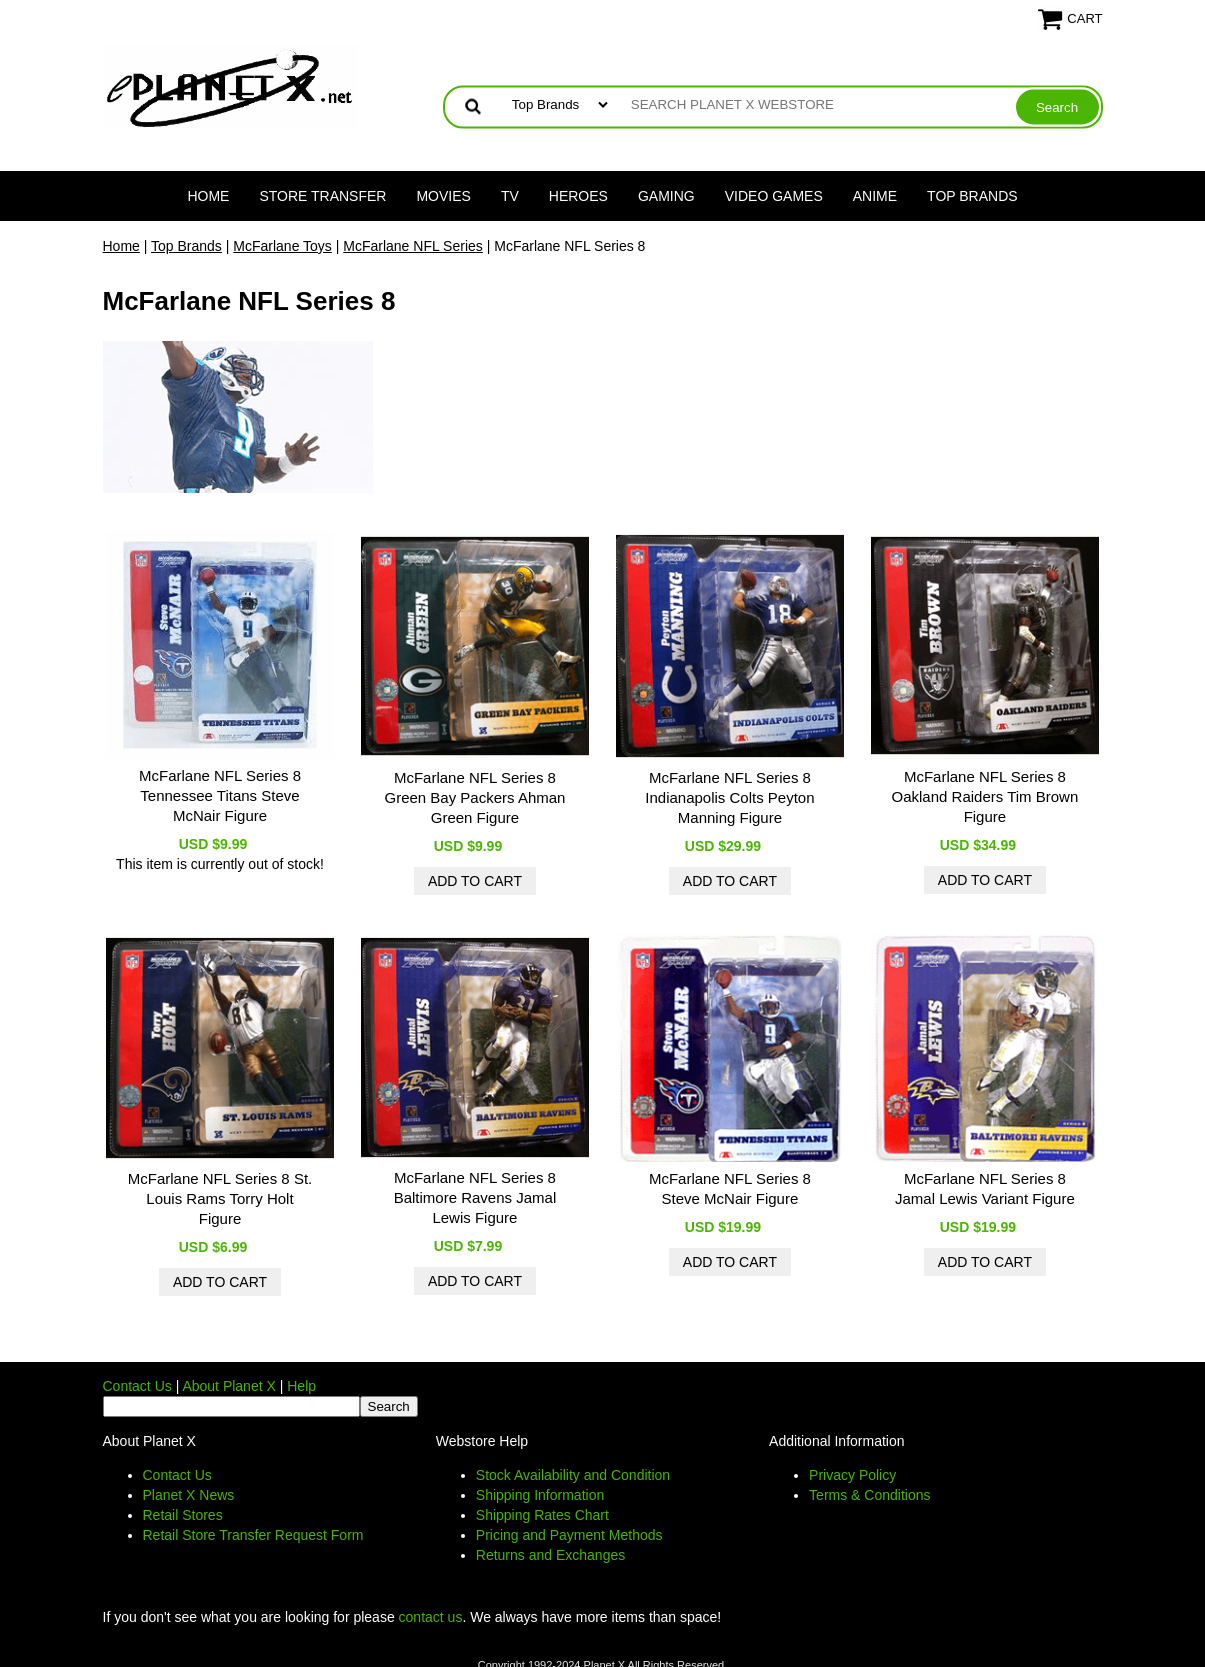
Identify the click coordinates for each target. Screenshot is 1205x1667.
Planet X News (189, 1495)
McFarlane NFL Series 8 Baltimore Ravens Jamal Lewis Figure (475, 1197)
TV (510, 196)
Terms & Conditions (869, 1495)
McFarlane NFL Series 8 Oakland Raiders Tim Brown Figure (985, 796)
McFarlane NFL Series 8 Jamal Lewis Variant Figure (985, 1188)
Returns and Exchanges (550, 1555)
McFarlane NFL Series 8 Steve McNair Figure (730, 1188)
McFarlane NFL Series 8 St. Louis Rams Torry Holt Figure (220, 1198)
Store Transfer (322, 196)
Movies (443, 196)
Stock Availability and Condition (573, 1475)
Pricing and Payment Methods (569, 1535)
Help (301, 1386)
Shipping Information (540, 1495)
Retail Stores (183, 1515)
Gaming (666, 196)
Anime (875, 196)
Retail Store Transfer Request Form (253, 1535)
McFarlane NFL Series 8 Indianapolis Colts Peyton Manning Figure (729, 797)
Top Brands (972, 196)
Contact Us (137, 1386)
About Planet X (228, 1386)
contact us (431, 1617)
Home (208, 196)
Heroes (578, 196)
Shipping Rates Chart (542, 1515)
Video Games (774, 196)
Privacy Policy (852, 1475)
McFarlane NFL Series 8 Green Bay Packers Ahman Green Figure (474, 797)
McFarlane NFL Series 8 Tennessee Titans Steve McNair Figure (220, 795)
